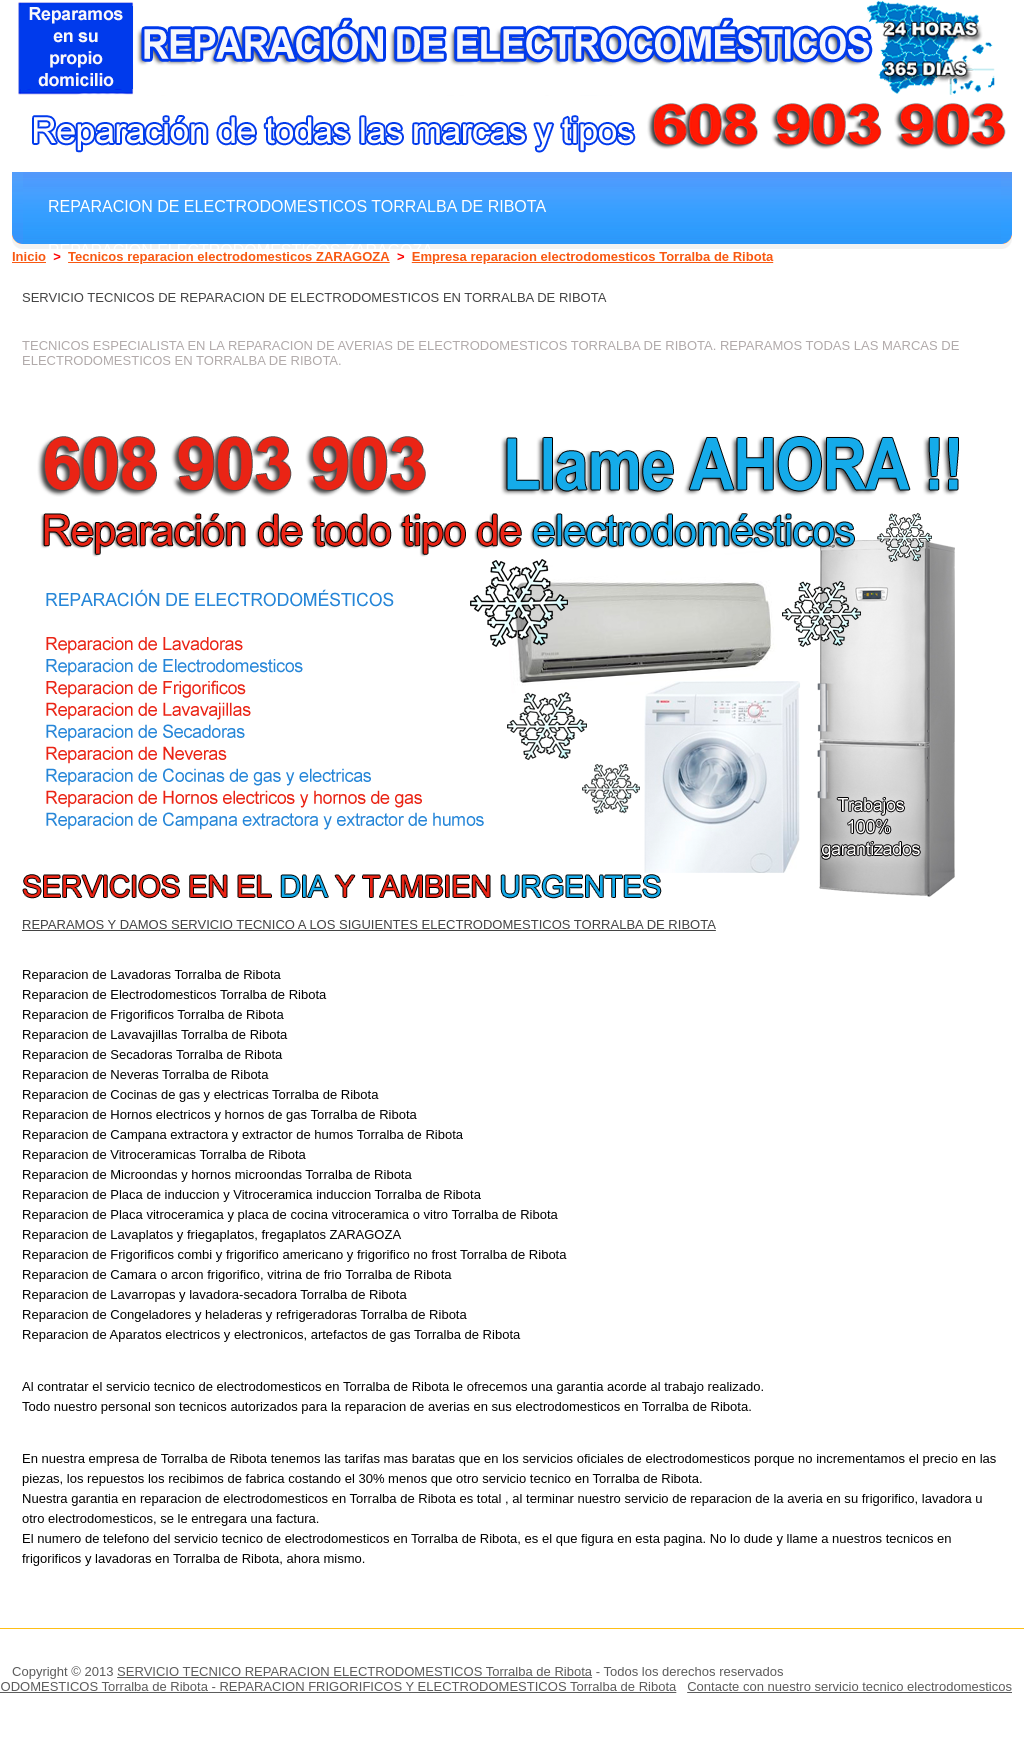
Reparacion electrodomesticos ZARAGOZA (240, 250)
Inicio (29, 256)
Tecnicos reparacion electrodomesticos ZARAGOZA (229, 256)
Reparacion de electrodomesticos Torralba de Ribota (297, 206)
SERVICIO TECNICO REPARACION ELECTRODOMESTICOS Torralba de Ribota (354, 1671)
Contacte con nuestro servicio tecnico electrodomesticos (849, 1686)
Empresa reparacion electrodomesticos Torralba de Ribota (592, 256)
